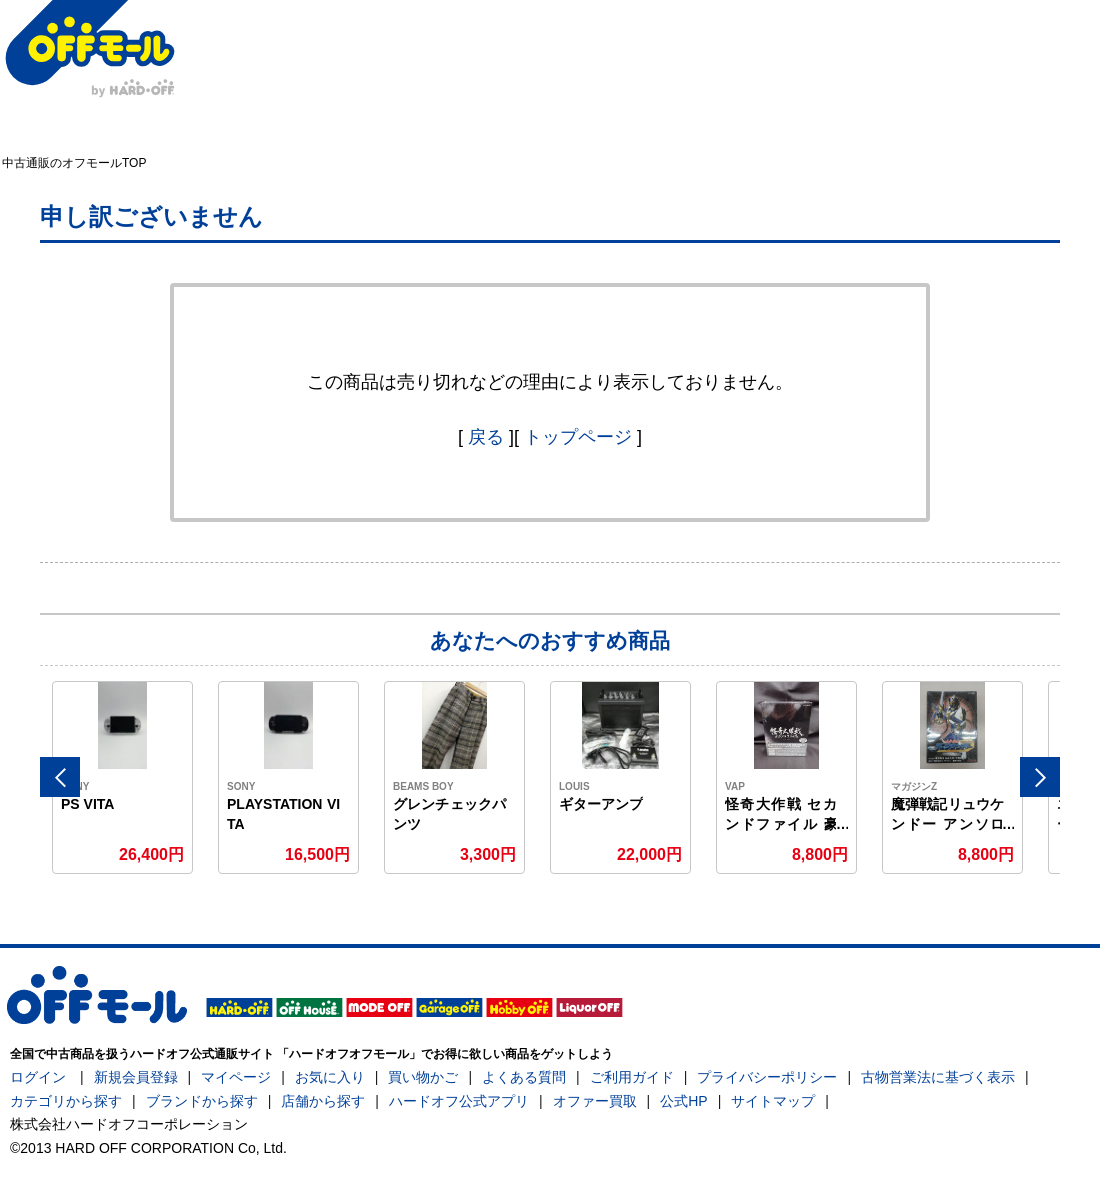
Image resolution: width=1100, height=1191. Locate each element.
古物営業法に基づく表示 (938, 1077)
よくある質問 (524, 1077)
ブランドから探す (202, 1101)
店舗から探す (323, 1101)
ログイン (38, 1077)
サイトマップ (773, 1101)
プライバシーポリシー (767, 1077)
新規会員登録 (136, 1077)
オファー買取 (595, 1101)
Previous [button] (60, 777)
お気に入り (330, 1077)
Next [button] (1040, 777)
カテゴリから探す (66, 1101)
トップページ (578, 437)
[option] (123, 777)
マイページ (236, 1077)
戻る (486, 437)
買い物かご (423, 1077)
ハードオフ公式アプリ (459, 1101)
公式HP (683, 1101)
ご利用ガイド (632, 1077)
